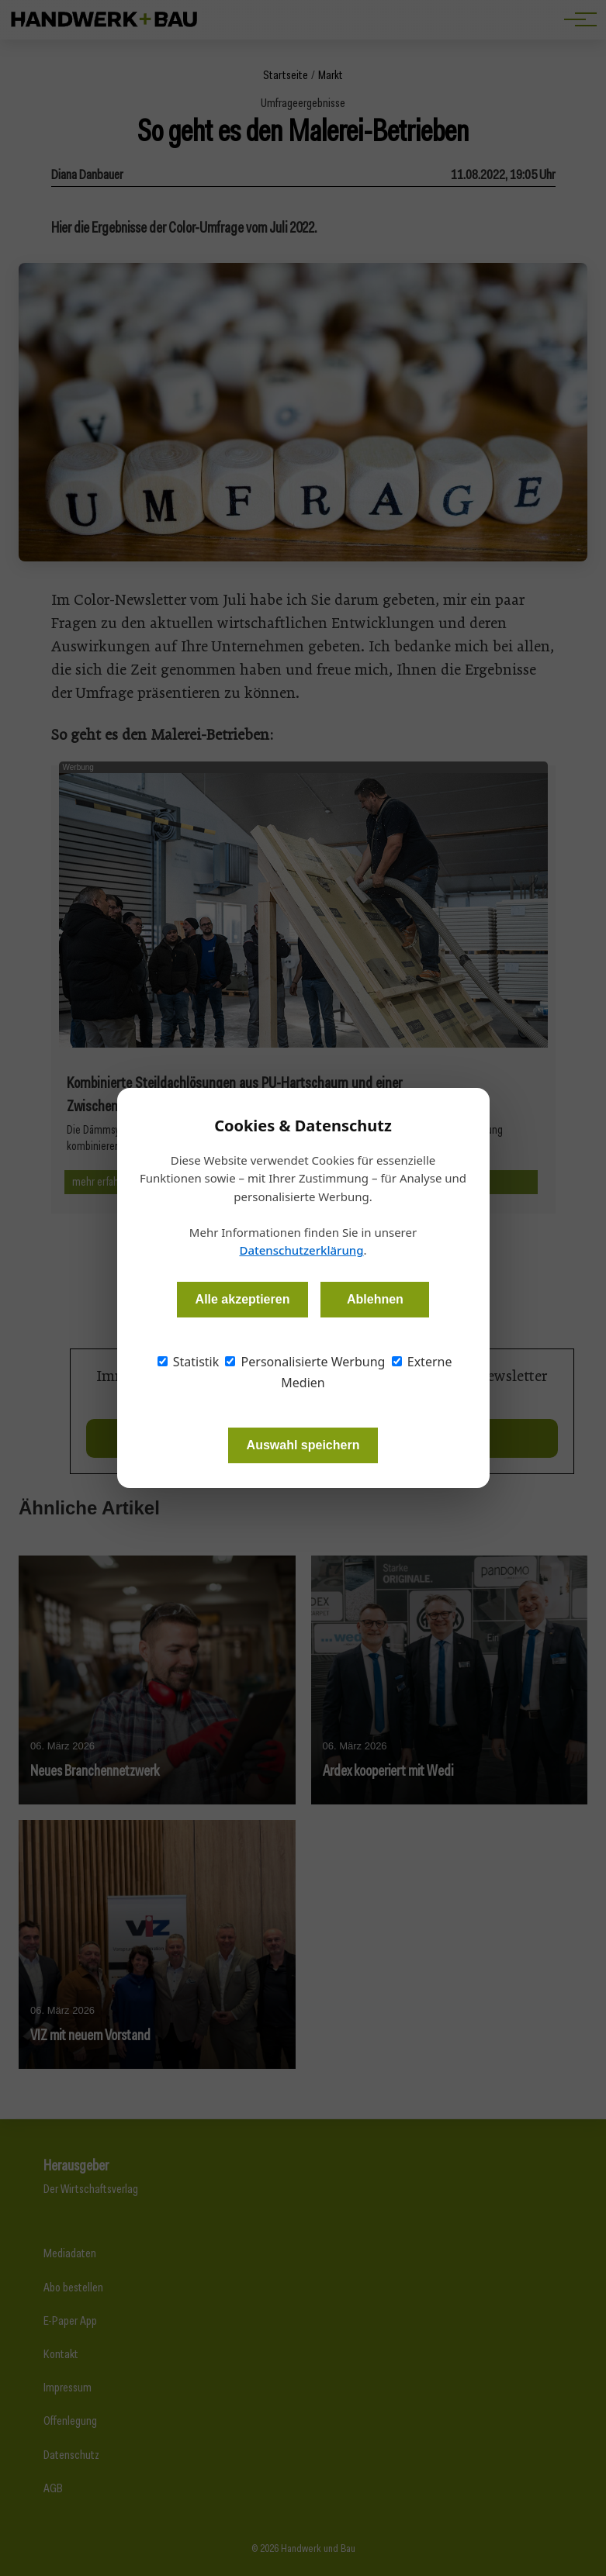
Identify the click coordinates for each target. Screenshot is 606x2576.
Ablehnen (375, 1299)
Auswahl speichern (303, 1445)
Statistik (189, 1361)
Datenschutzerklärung (301, 1250)
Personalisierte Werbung (305, 1361)
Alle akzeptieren (243, 1299)
